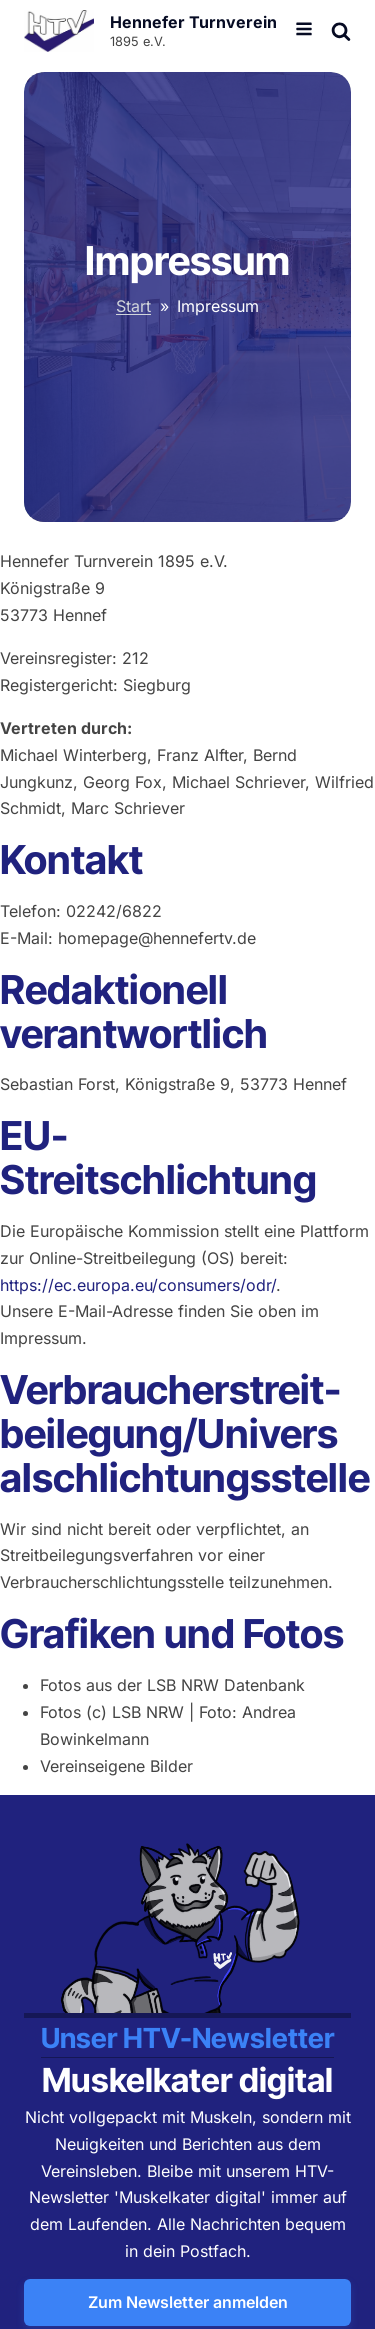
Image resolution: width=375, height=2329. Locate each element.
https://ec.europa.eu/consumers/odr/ (138, 1285)
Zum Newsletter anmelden (188, 2302)
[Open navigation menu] (304, 31)
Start (133, 306)
